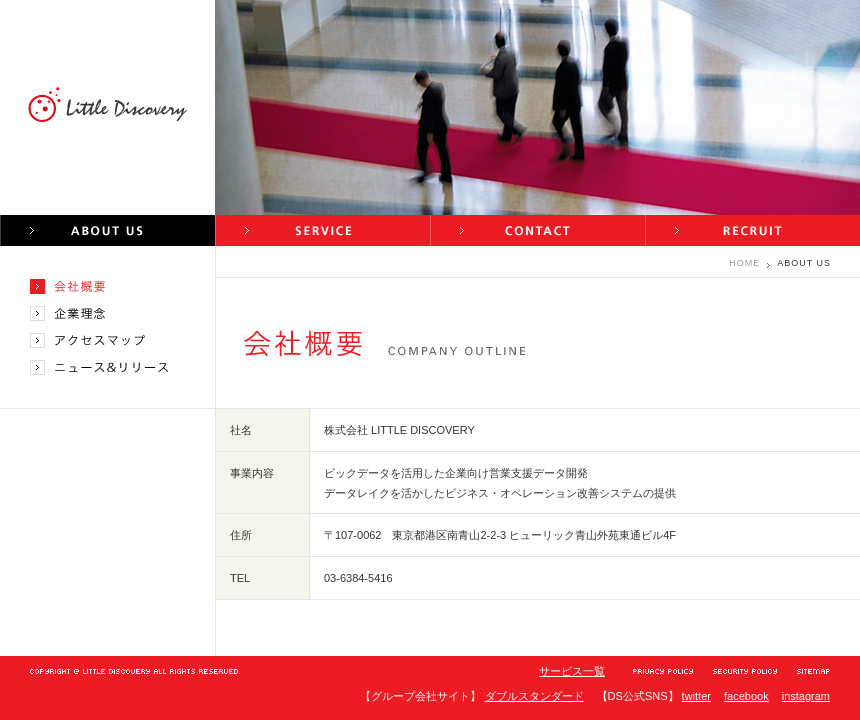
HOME (744, 263)
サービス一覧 (572, 671)
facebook (746, 696)
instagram (806, 696)
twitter (696, 696)
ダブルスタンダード (534, 696)
